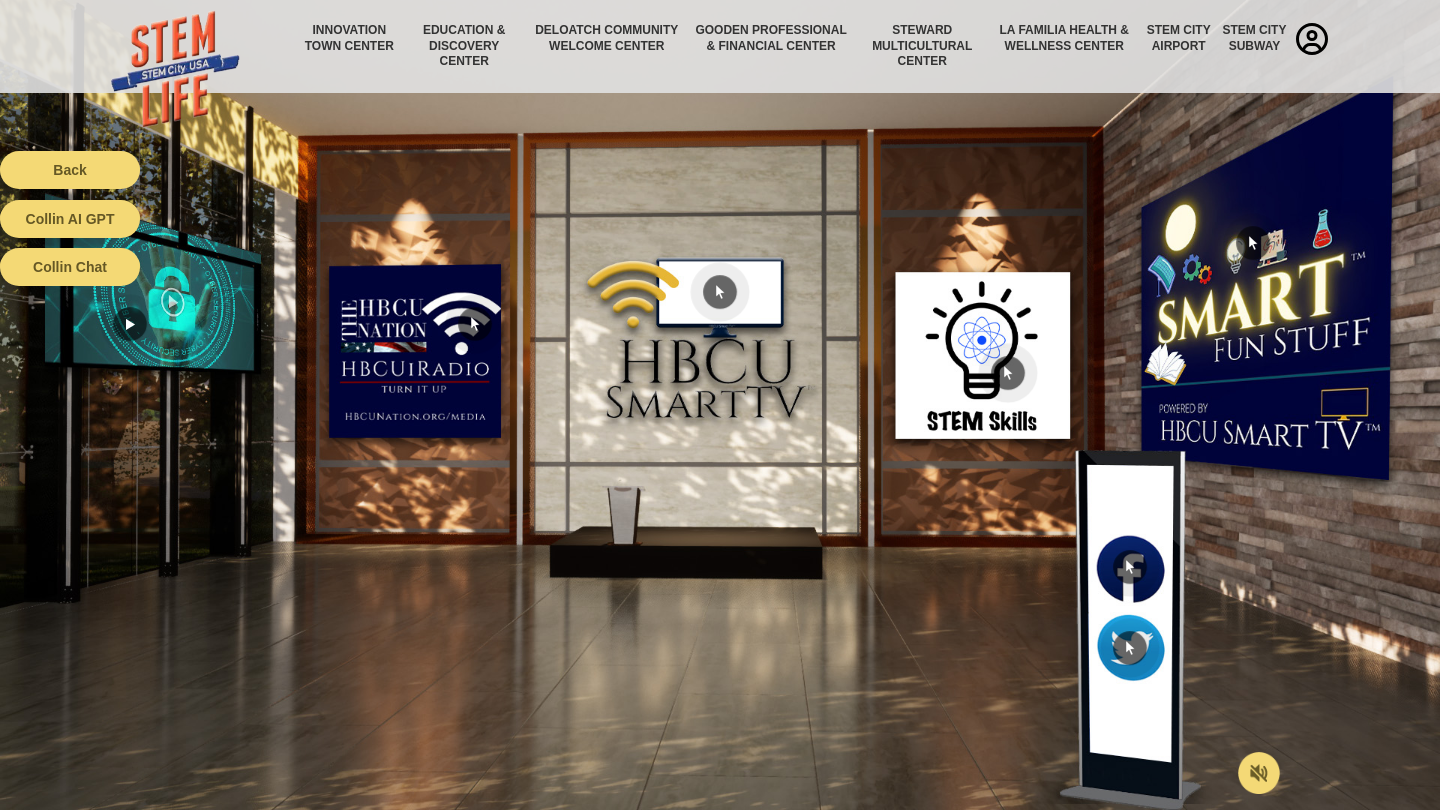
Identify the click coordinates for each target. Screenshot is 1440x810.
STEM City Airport (1179, 38)
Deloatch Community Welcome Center (606, 38)
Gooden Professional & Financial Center (770, 38)
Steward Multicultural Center (922, 45)
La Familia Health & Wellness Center (1065, 38)
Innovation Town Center (349, 38)
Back (69, 170)
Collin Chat (70, 267)
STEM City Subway (1254, 38)
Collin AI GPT (70, 219)
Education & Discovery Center (464, 45)
